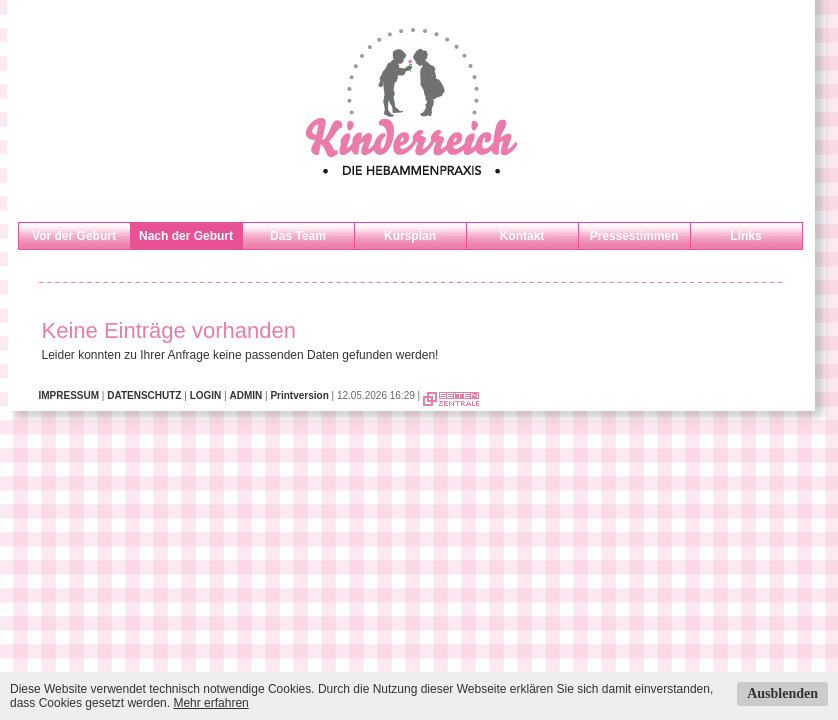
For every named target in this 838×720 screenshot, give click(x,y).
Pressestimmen (634, 236)
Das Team (298, 236)
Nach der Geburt (186, 236)
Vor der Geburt (74, 236)
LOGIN (206, 395)
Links (745, 236)
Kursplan (410, 236)
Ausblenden (782, 693)
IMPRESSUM (69, 395)
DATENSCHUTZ (144, 395)
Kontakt (522, 236)
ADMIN (245, 395)
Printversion (299, 395)
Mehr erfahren (210, 703)
